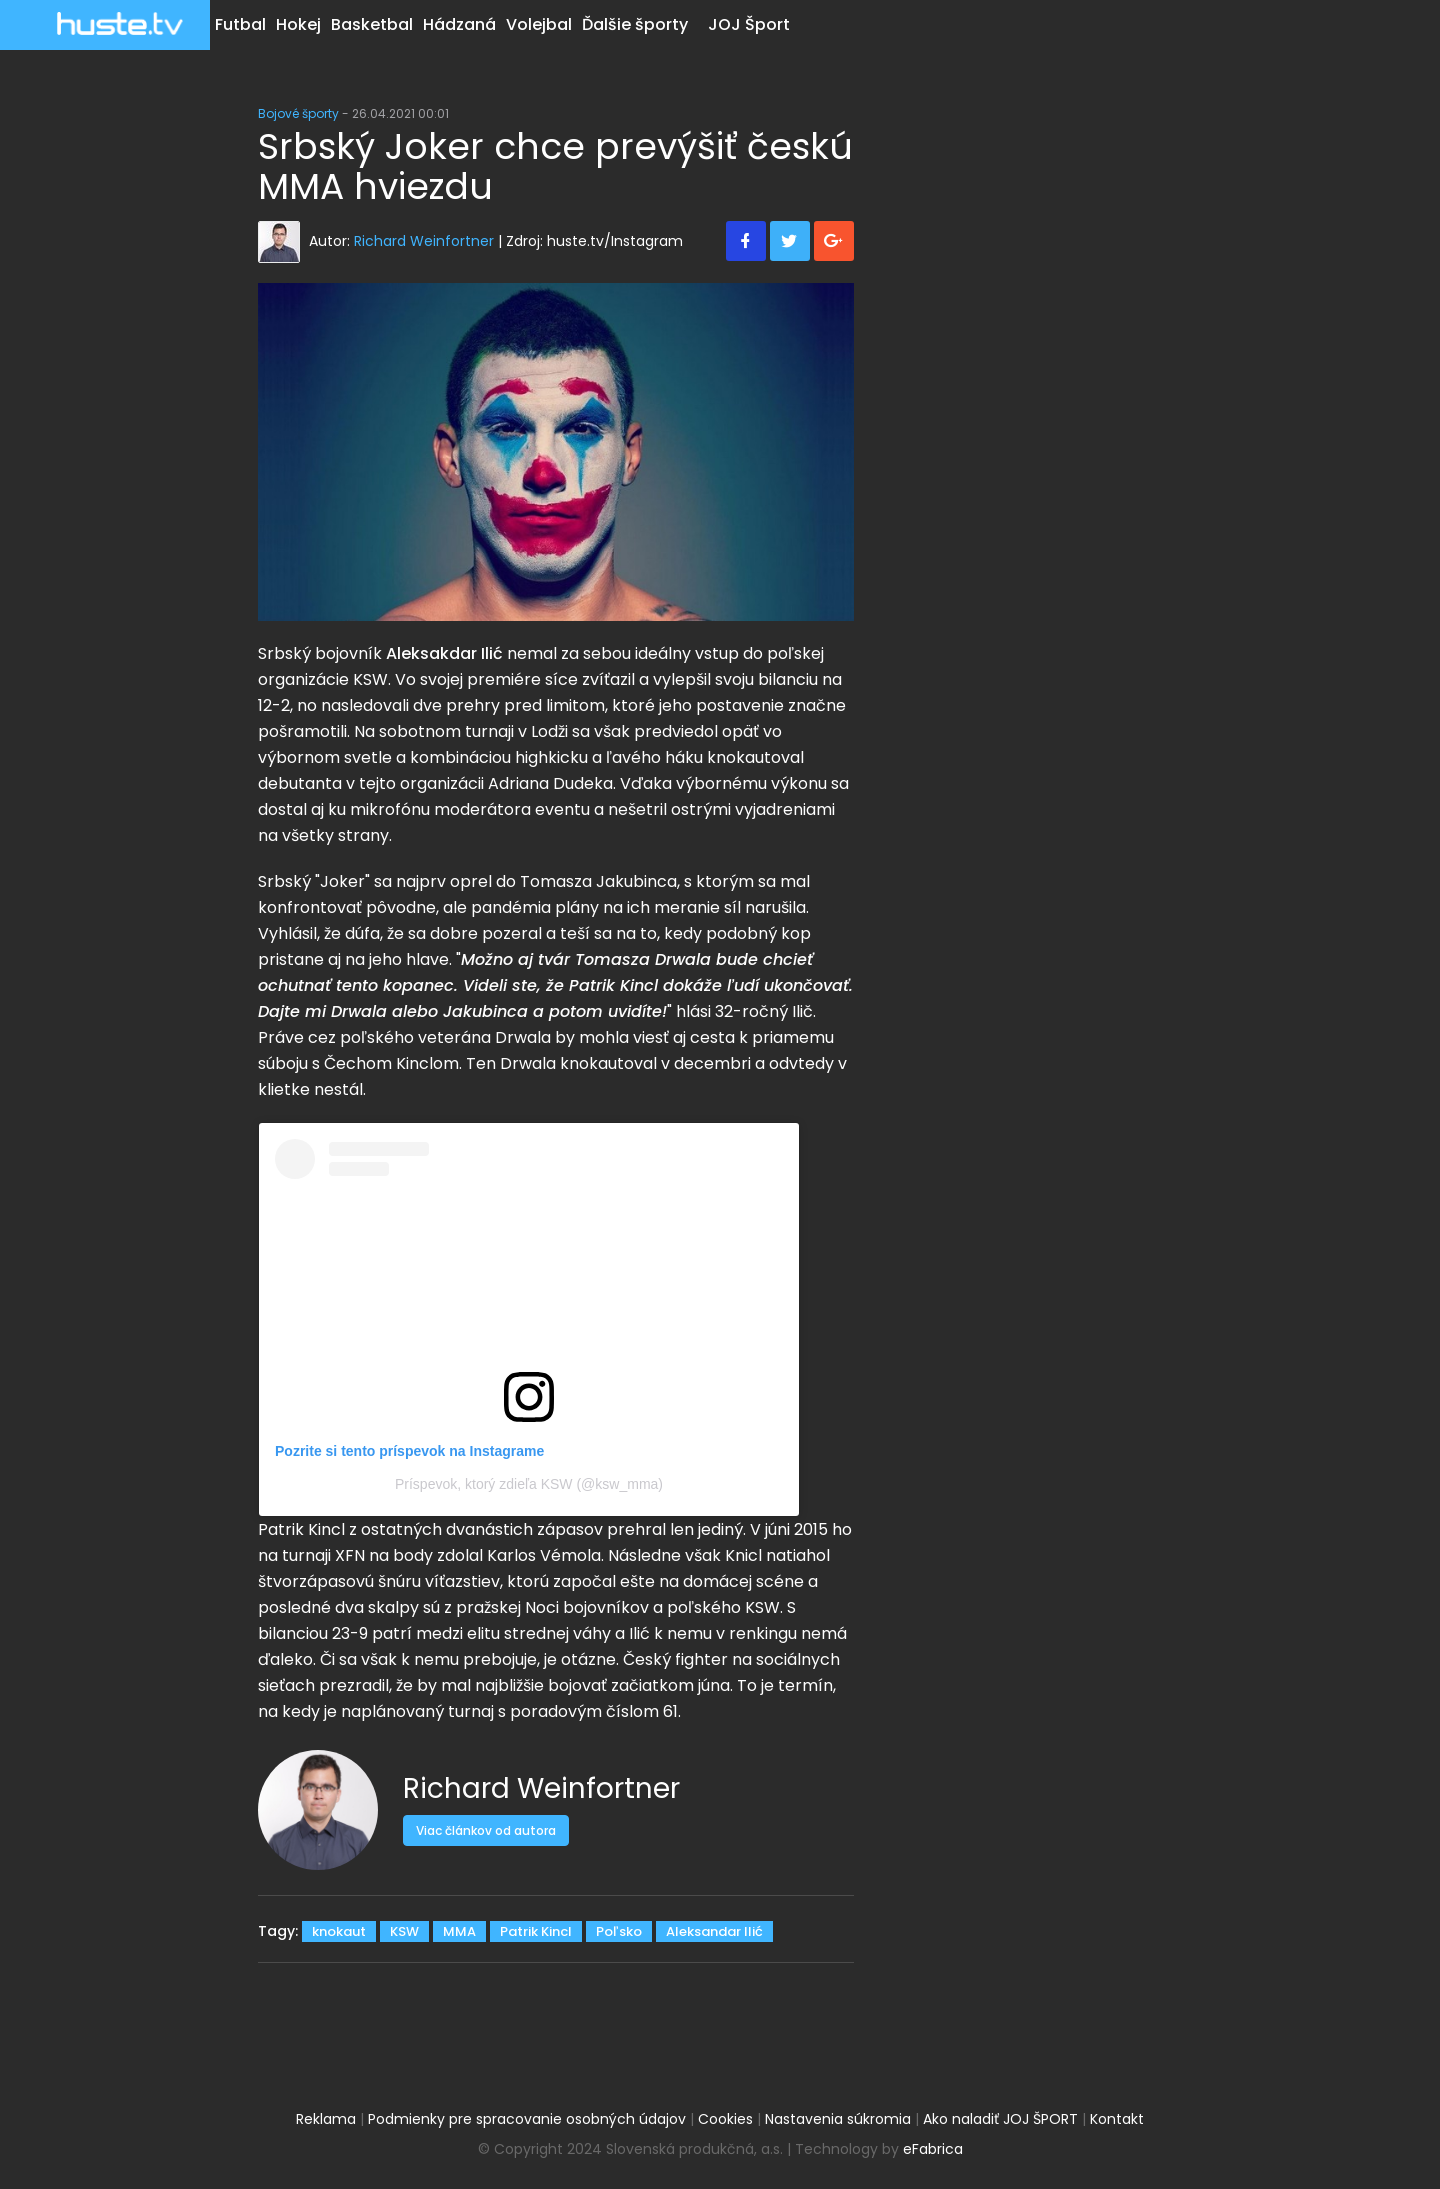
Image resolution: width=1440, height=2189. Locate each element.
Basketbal (372, 24)
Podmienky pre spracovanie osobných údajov (527, 2119)
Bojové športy (298, 113)
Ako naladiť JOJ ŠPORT (1000, 2119)
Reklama (326, 2119)
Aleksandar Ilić (714, 1931)
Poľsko (619, 1931)
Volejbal (539, 24)
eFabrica (933, 2149)
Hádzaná (459, 24)
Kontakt (1117, 2119)
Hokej (298, 24)
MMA (459, 1931)
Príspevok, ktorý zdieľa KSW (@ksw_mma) (529, 1484)
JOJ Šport (749, 24)
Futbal (240, 24)
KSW (404, 1931)
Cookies (725, 2119)
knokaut (339, 1931)
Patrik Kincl (536, 1931)
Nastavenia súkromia (838, 2119)
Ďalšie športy (635, 24)
